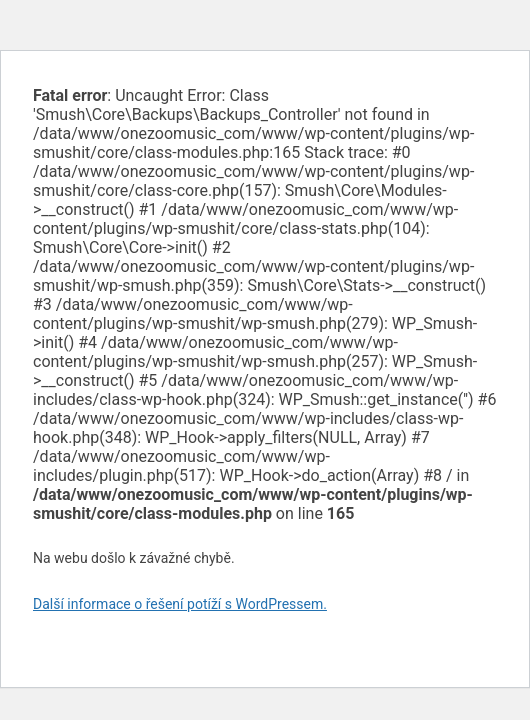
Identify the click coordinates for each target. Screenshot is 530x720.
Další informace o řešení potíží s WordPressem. (180, 604)
